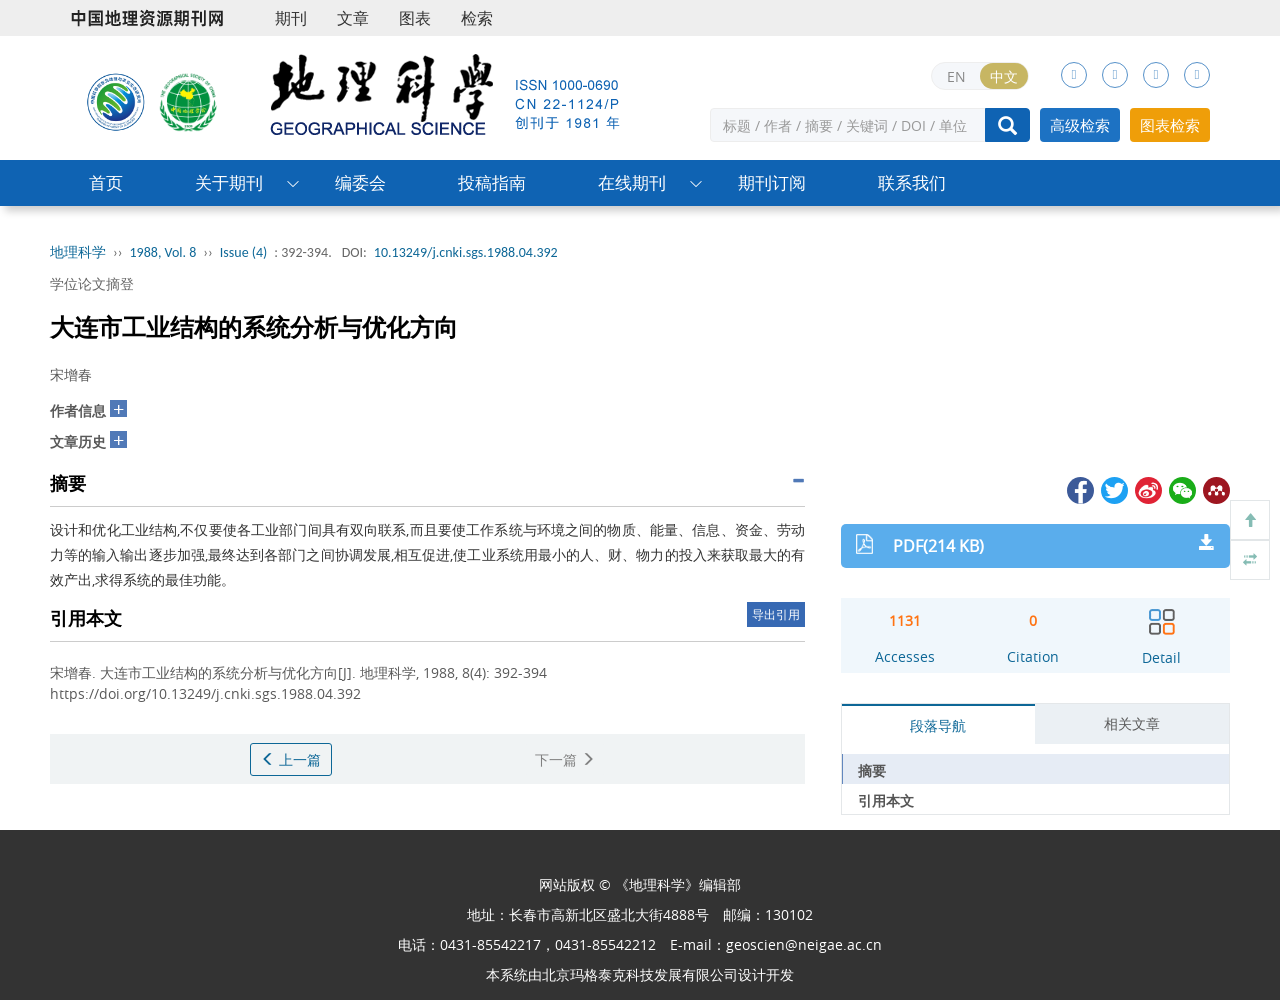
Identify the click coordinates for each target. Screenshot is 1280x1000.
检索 (477, 18)
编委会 (360, 182)
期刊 (291, 18)
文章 (353, 18)
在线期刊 (632, 182)
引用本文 (886, 800)
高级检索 (1080, 125)
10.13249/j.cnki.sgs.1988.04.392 (466, 252)
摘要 (872, 770)
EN (956, 76)
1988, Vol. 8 (163, 252)
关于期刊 (229, 182)
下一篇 (565, 759)
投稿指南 (492, 182)
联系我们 (912, 182)
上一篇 (291, 759)
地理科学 (78, 252)
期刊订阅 (772, 182)
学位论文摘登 (92, 283)
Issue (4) (244, 252)
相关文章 (1132, 723)
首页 (106, 182)
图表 (415, 18)
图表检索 (1170, 125)
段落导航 (938, 725)
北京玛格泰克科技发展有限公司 (640, 974)
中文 (1004, 76)
